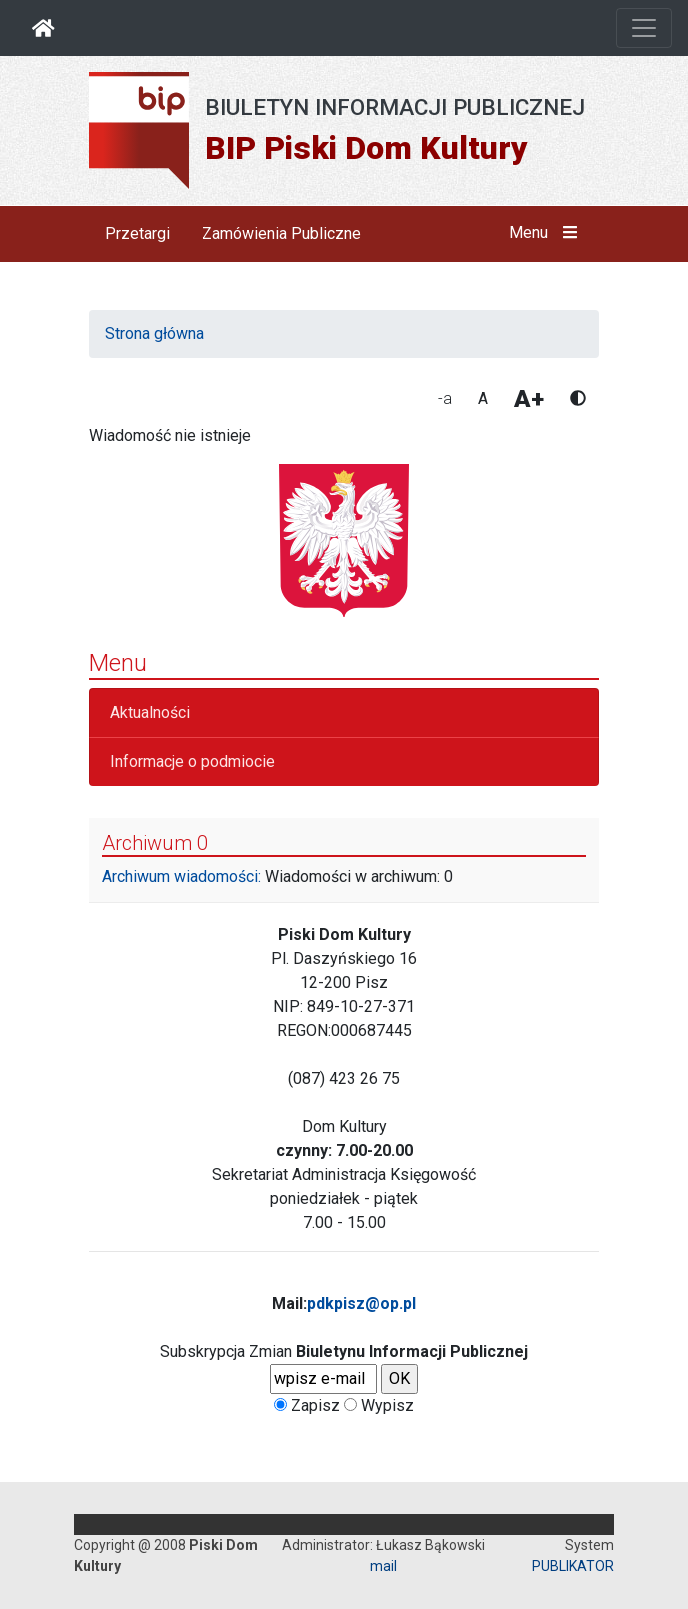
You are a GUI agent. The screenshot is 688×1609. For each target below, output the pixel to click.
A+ (529, 399)
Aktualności (150, 712)
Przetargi (137, 233)
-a (445, 398)
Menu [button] (547, 233)
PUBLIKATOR (573, 1566)
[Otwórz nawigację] (644, 28)
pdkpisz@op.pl (361, 1303)
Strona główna (154, 333)
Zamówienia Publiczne (281, 233)
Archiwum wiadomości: (181, 876)
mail (383, 1566)
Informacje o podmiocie (192, 761)
